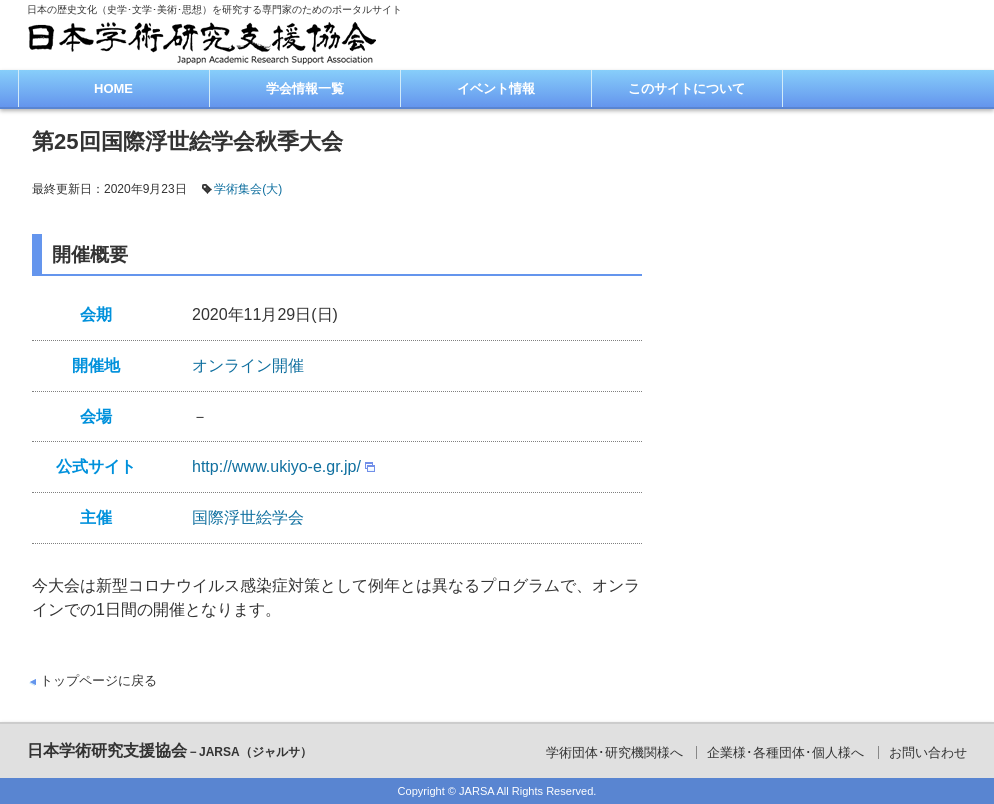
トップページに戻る (98, 680)
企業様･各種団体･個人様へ (785, 752)
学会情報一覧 (305, 88)
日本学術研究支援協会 (169, 750)
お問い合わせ (928, 752)
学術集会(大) (248, 189)
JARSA (476, 791)
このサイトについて (686, 88)
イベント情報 (496, 88)
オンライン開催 (248, 365)
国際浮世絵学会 (248, 517)
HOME (113, 88)
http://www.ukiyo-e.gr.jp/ (276, 466)
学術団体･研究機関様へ (614, 752)
